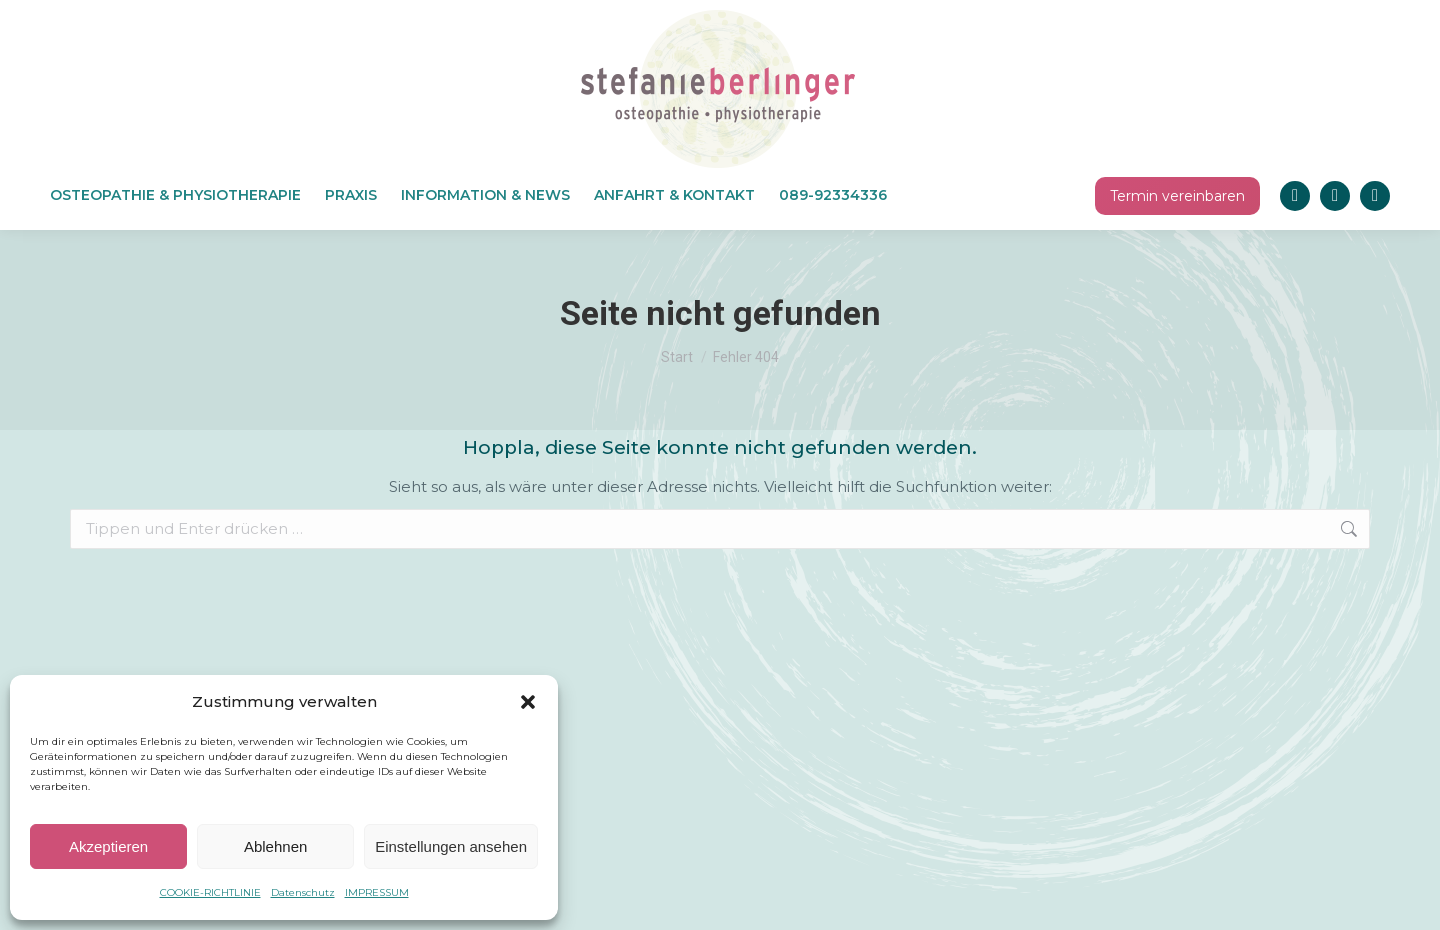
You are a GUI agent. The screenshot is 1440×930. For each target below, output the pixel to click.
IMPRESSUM (377, 892)
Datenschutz (303, 892)
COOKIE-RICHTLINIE (210, 892)
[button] (528, 702)
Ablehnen (275, 846)
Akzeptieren (108, 846)
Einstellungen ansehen (451, 846)
